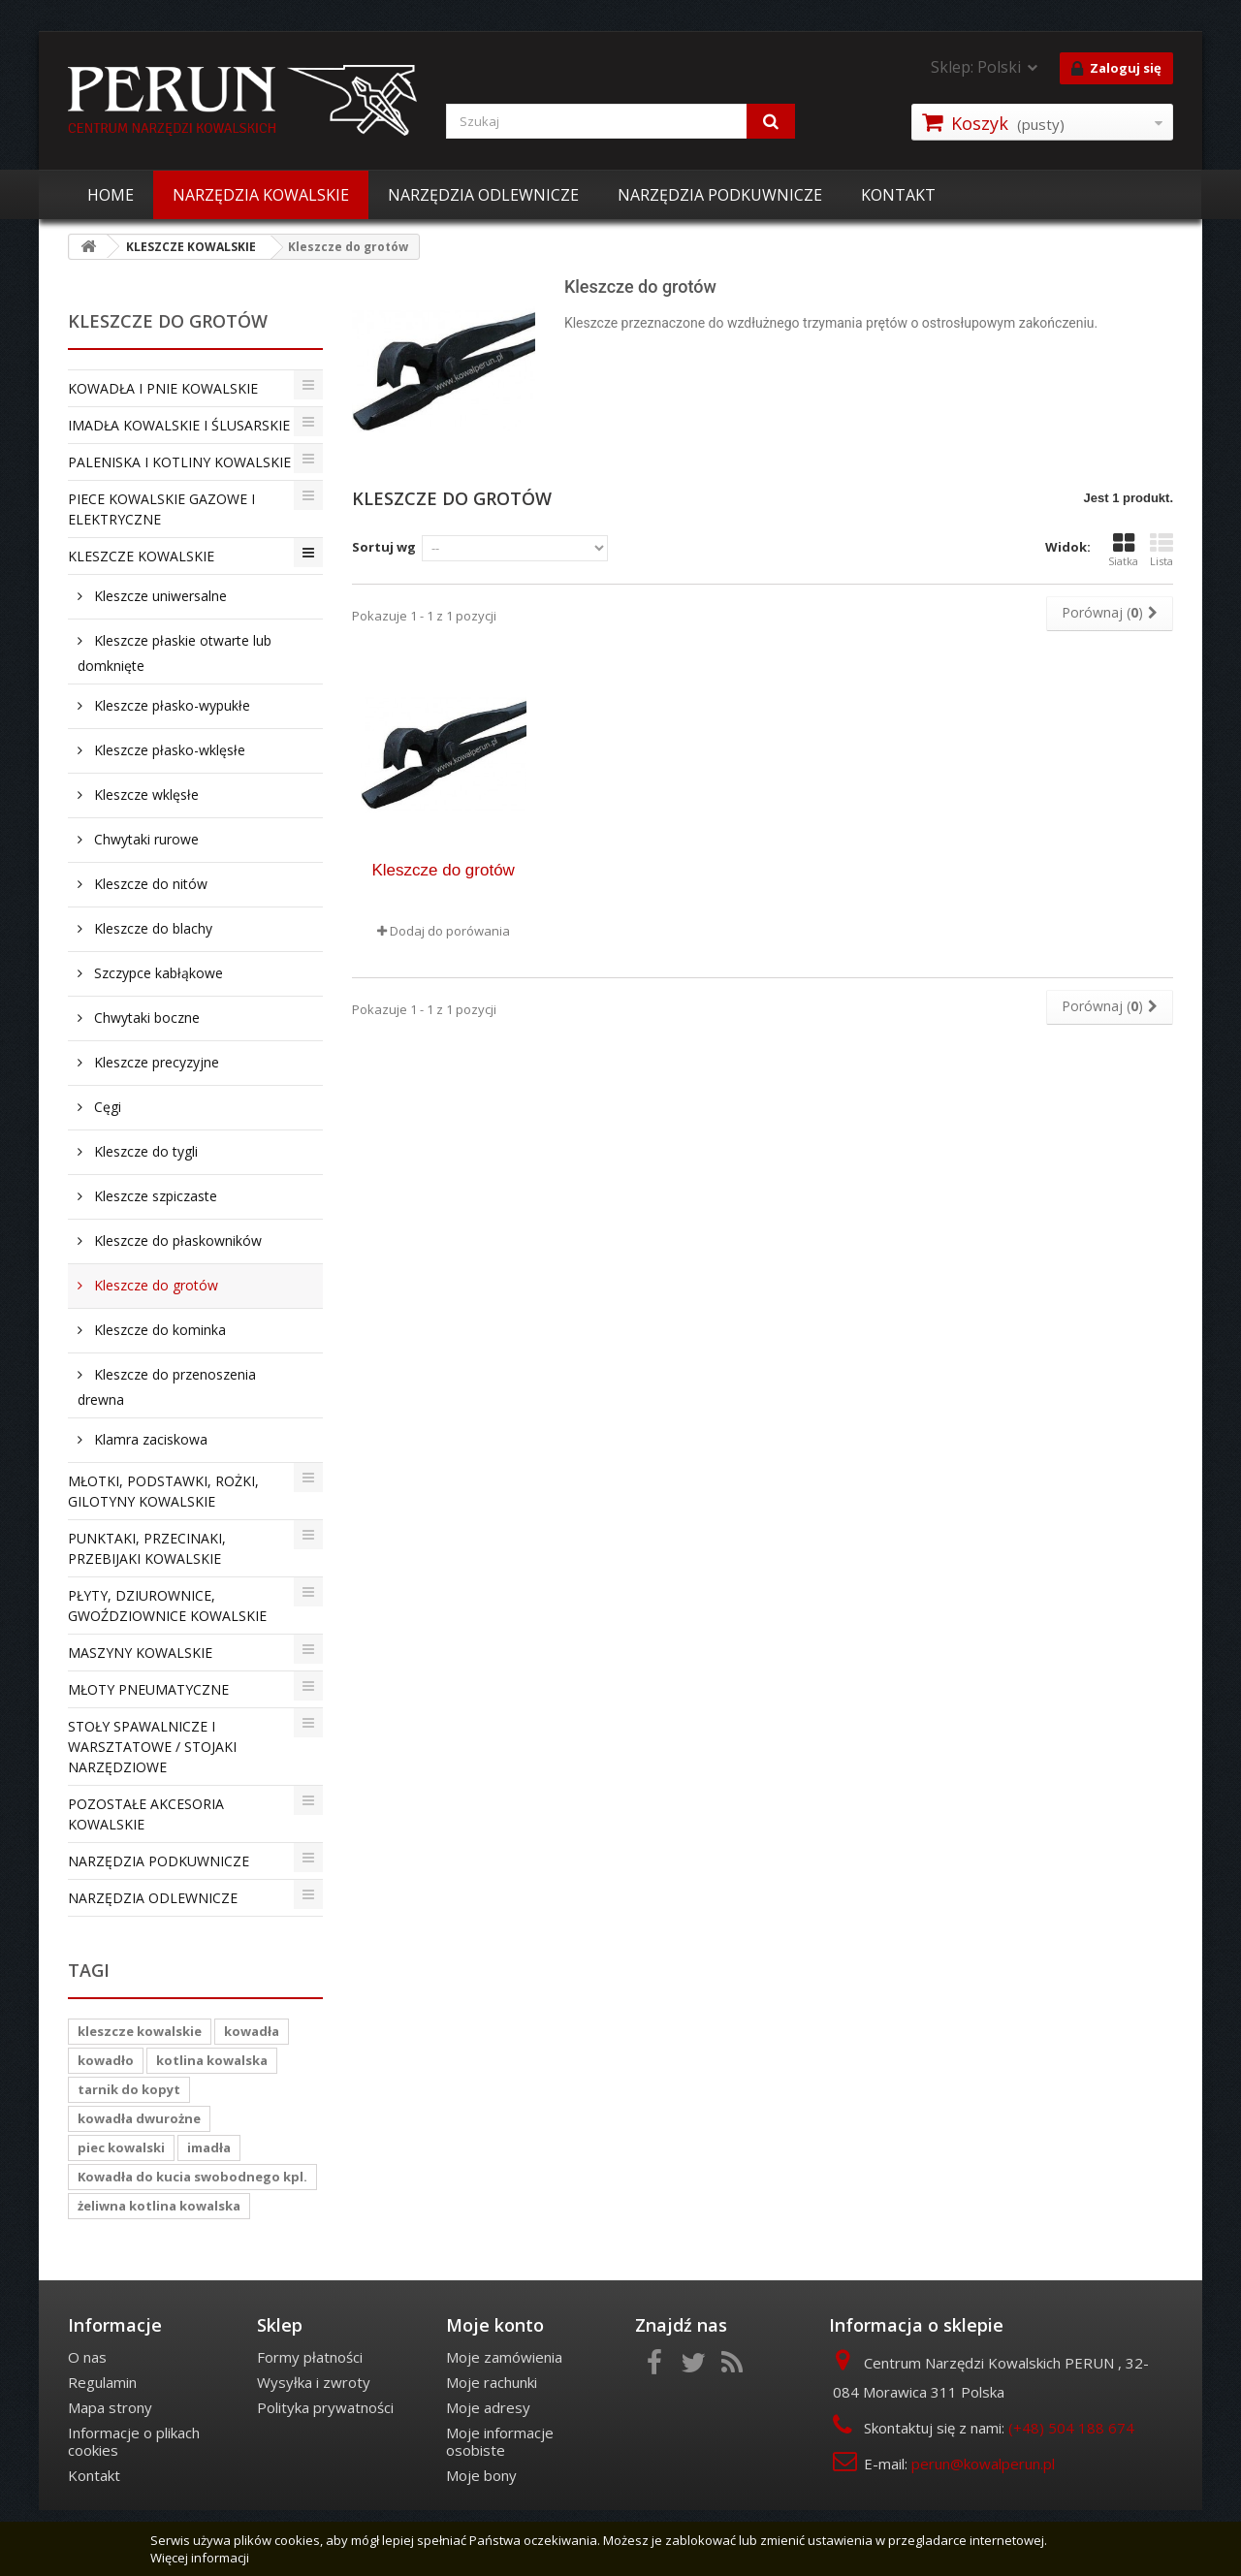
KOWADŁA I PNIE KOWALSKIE (163, 388)
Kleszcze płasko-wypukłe (170, 705)
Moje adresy (488, 2407)
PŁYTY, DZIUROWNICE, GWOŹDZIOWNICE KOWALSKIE (167, 1605)
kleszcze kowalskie (140, 2031)
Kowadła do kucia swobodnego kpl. (192, 2176)
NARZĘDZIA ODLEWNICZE (483, 195)
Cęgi (105, 1106)
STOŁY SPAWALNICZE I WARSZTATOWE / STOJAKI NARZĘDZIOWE (152, 1746)
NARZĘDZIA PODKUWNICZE (720, 195)
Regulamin (102, 2382)
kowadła (251, 2031)
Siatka (1123, 549)
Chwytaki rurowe (144, 839)
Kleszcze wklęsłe (144, 794)
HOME (110, 195)
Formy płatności (310, 2357)
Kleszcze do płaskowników (176, 1240)
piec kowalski (121, 2147)
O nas (87, 2357)
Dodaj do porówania (450, 930)
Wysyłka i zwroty (313, 2382)
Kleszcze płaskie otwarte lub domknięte (174, 653)
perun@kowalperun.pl (983, 2463)
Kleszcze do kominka (158, 1329)
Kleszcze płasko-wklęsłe (167, 750)
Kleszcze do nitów (148, 884)
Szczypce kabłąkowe (156, 973)
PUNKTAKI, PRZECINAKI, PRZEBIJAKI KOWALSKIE (147, 1548)
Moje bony (481, 2475)
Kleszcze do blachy (151, 928)
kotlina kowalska (212, 2060)
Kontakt (94, 2475)
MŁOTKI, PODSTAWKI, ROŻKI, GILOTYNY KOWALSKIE (163, 1491)
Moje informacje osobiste (500, 2441)
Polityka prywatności (325, 2407)
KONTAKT (898, 195)
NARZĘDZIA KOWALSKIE (261, 195)
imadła (209, 2147)
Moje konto (495, 2325)
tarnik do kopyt (129, 2089)
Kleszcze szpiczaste (153, 1196)
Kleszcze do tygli (144, 1151)
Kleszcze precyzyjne (154, 1062)
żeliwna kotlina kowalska (159, 2205)
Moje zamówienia (504, 2357)
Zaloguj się (1116, 69)
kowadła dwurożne (139, 2118)
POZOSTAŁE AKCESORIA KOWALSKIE (146, 1814)
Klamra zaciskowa (148, 1439)
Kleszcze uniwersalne (158, 596)
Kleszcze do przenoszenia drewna (167, 1387)
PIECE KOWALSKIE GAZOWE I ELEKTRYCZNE (161, 509)
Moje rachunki (491, 2382)
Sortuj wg (384, 547)
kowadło (106, 2060)
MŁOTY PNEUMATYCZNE (148, 1689)
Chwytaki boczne (145, 1017)
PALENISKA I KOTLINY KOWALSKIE (179, 462)
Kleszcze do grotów (154, 1285)
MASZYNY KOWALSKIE (140, 1652)
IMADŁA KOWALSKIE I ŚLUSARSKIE (179, 425)
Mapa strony (110, 2407)
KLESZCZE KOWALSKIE (141, 556)
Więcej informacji (199, 2557)
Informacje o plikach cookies (134, 2441)
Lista (1161, 549)
